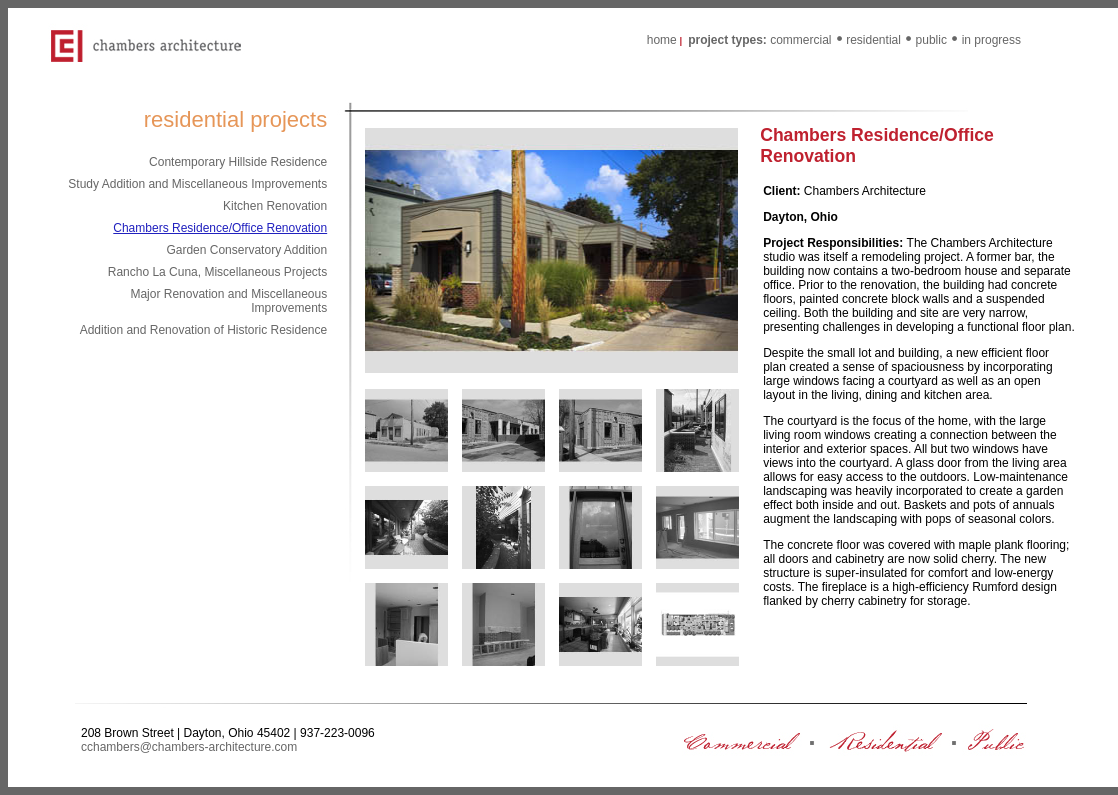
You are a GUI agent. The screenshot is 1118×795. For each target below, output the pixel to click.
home (662, 40)
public (931, 40)
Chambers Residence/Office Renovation (220, 228)
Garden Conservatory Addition (246, 250)
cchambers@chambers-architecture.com (189, 747)
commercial (800, 40)
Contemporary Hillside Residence (238, 162)
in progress (991, 40)
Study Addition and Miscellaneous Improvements (197, 184)
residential (873, 40)
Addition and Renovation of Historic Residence (203, 330)
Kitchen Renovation (275, 206)
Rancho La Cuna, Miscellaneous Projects (217, 272)
